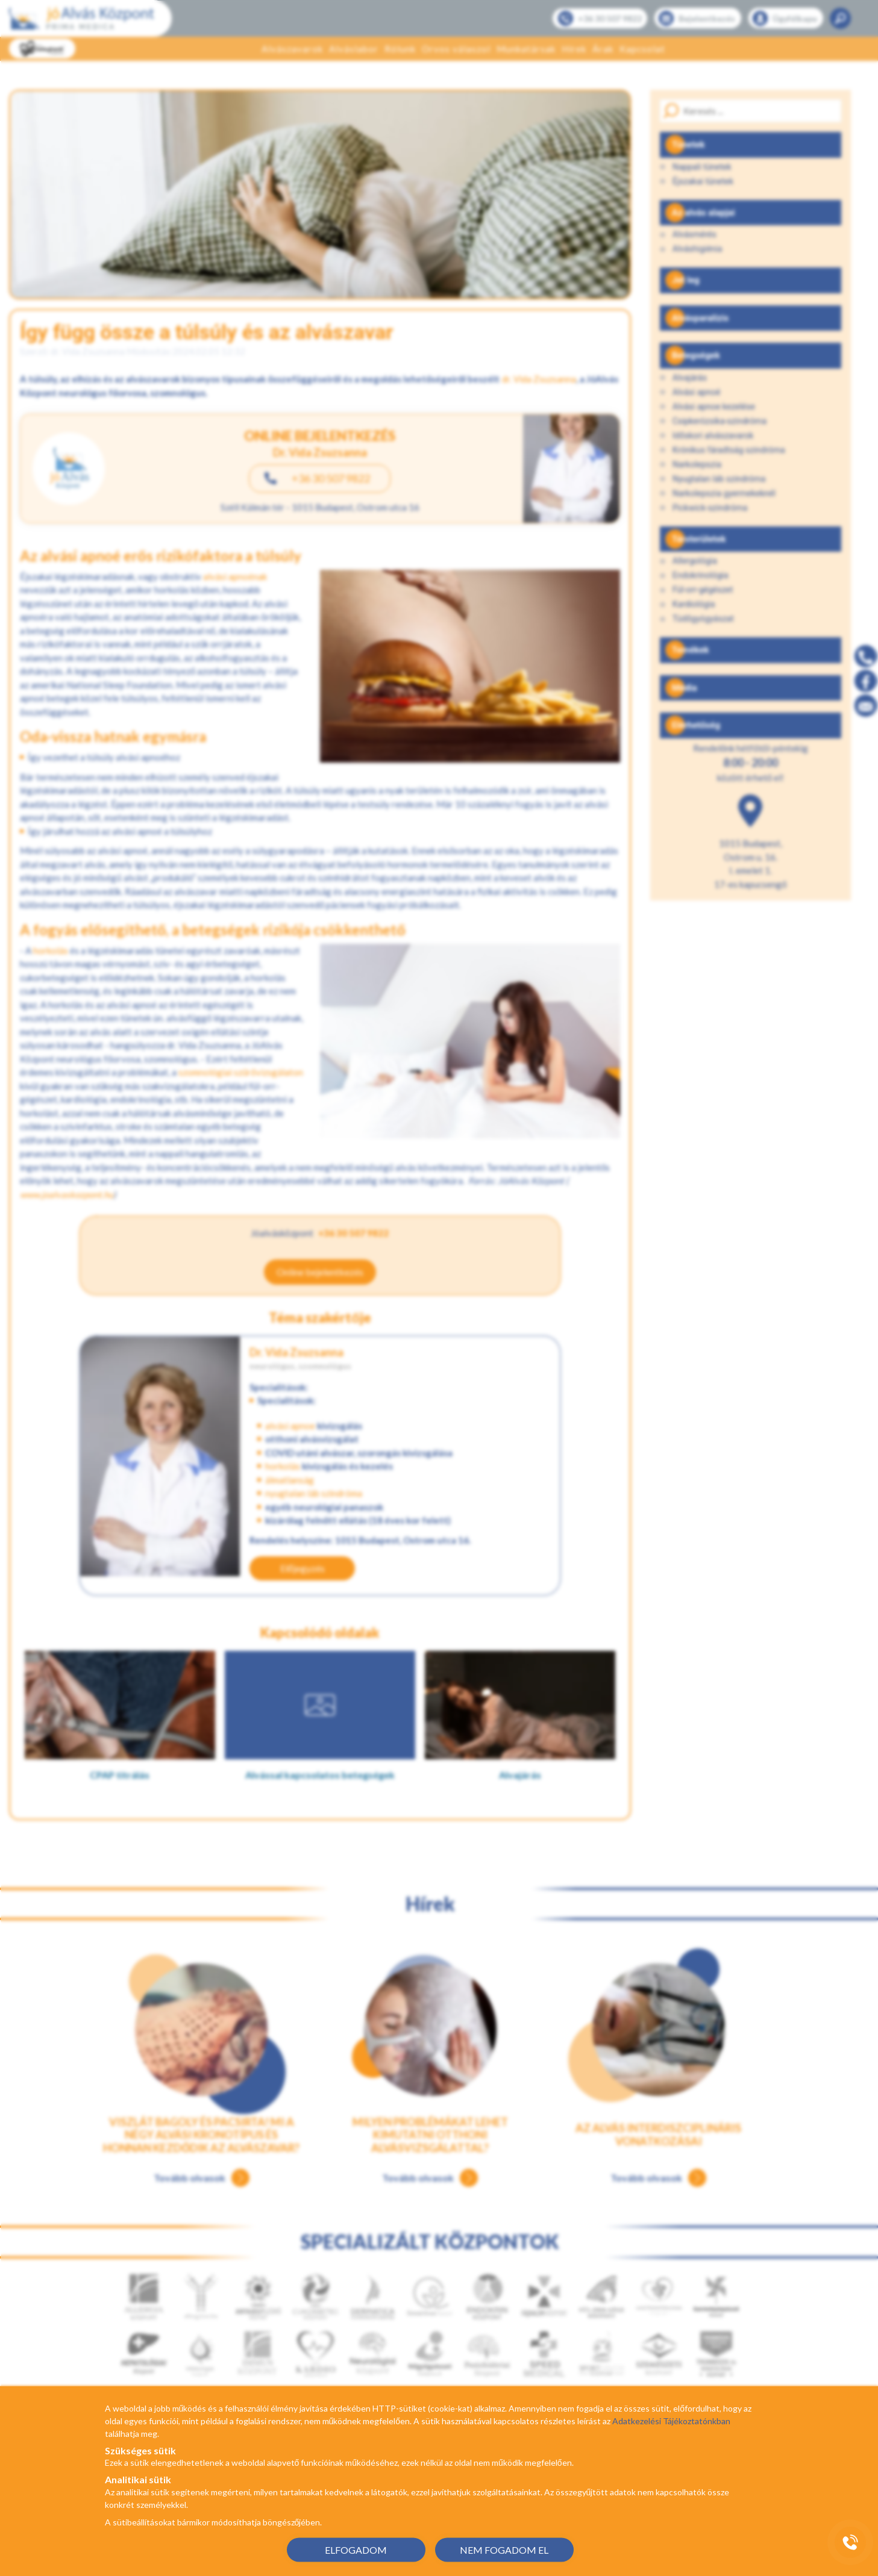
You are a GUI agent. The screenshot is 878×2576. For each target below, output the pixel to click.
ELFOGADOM (356, 2549)
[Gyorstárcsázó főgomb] (850, 2542)
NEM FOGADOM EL (504, 2549)
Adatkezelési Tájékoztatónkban (671, 2421)
